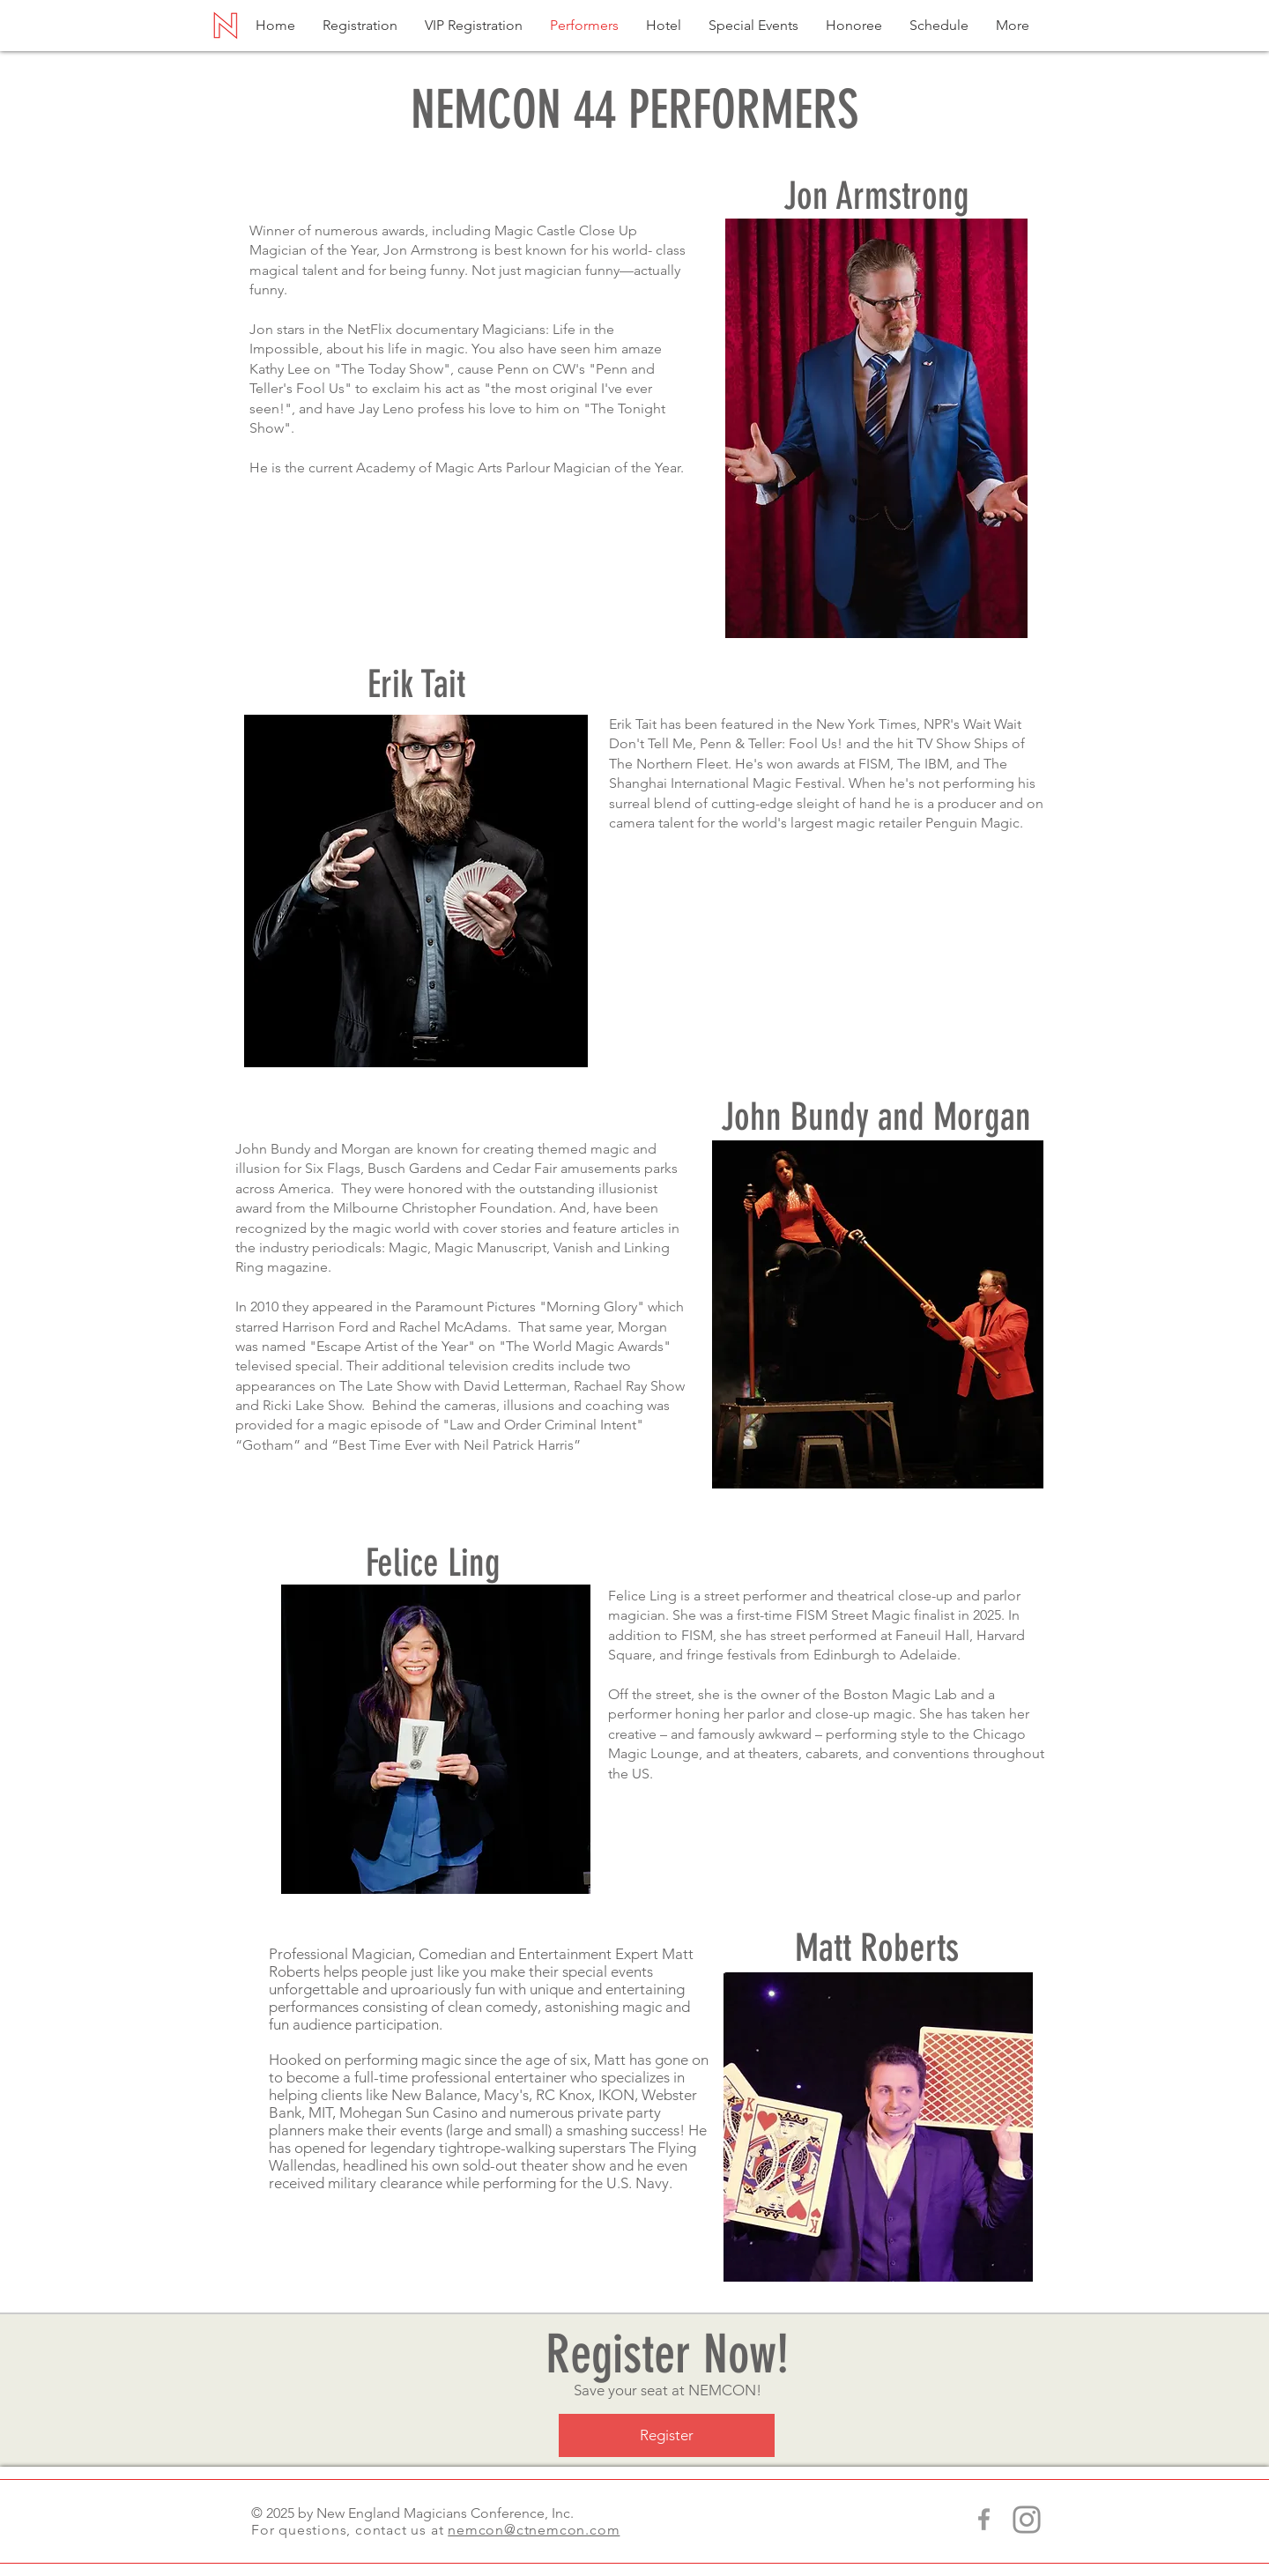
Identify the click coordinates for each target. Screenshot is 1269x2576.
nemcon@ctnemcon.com (534, 2529)
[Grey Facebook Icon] (983, 2519)
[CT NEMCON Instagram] (1026, 2519)
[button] (1013, 25)
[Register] (667, 2435)
